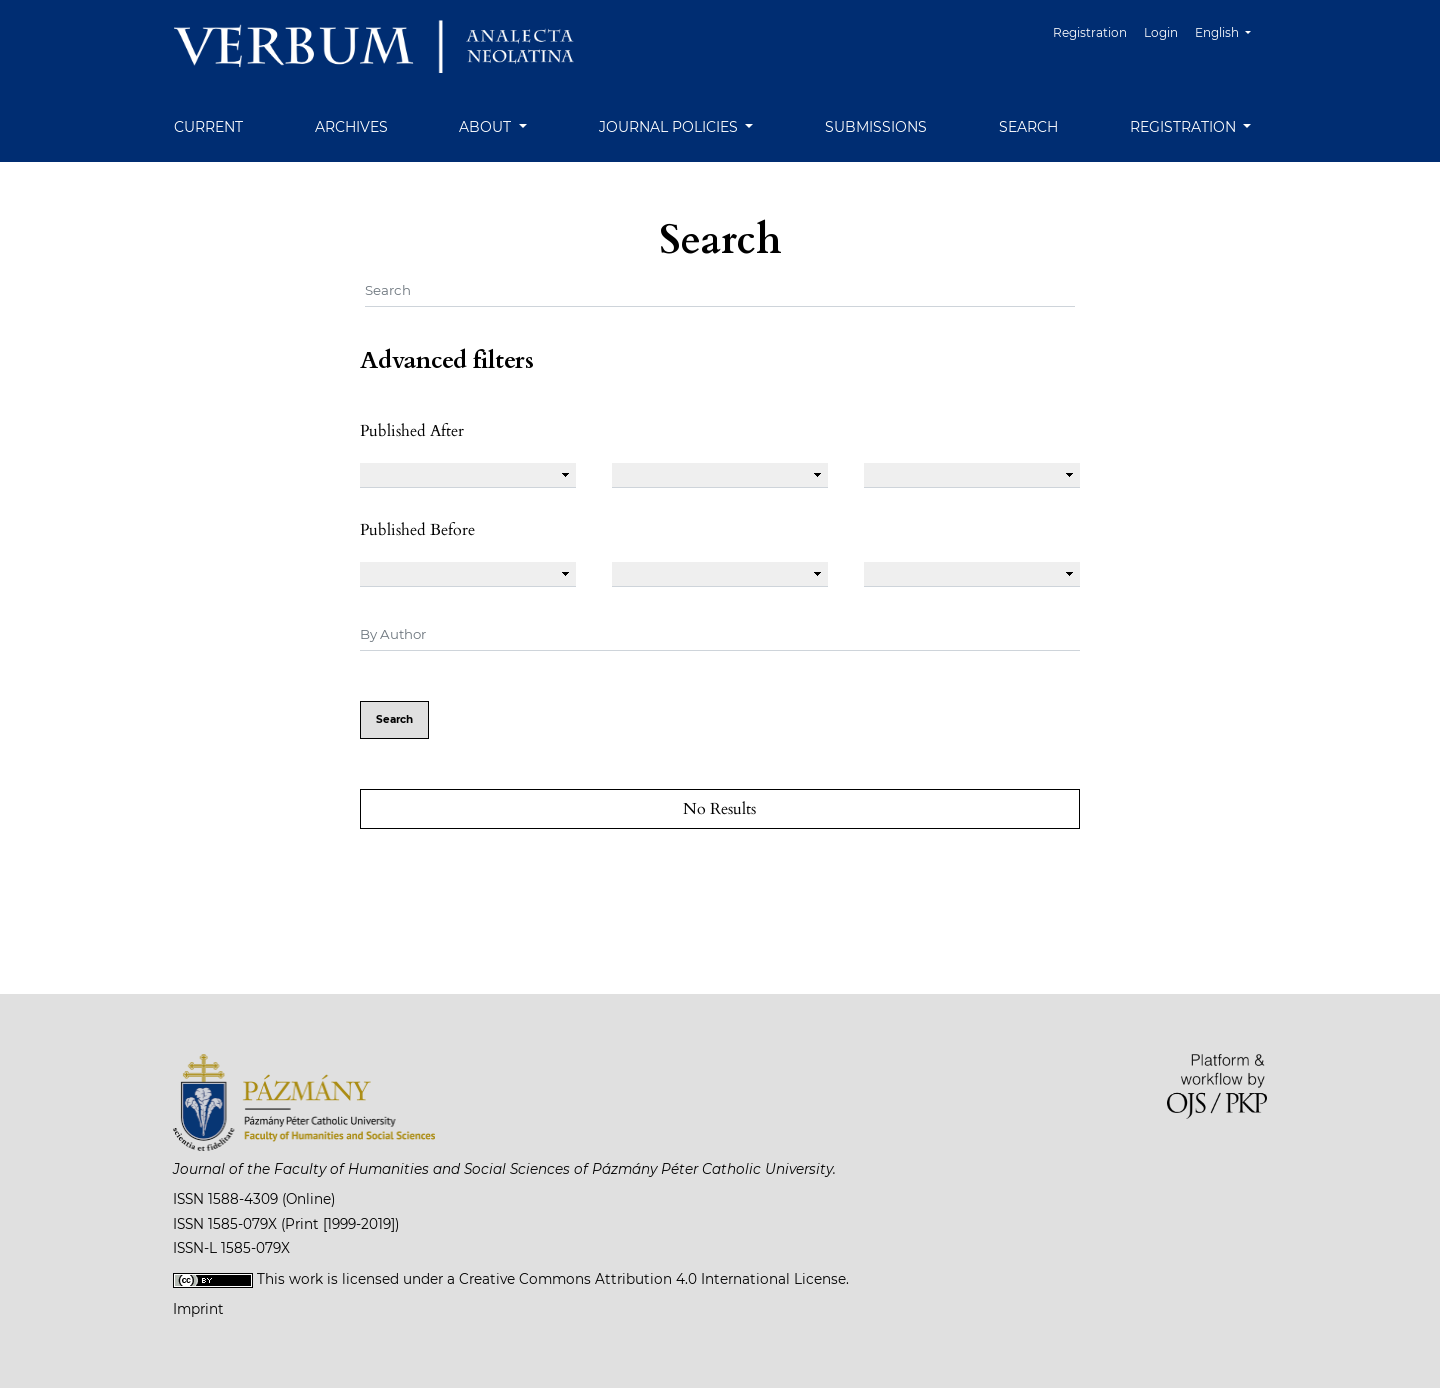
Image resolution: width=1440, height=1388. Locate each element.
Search (1028, 127)
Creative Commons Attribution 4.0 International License (652, 1279)
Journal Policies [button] (670, 127)
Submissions (876, 127)
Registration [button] (1185, 127)
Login (1161, 32)
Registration (1090, 32)
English (1230, 30)
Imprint (198, 1309)
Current (208, 127)
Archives (351, 127)
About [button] (487, 127)
